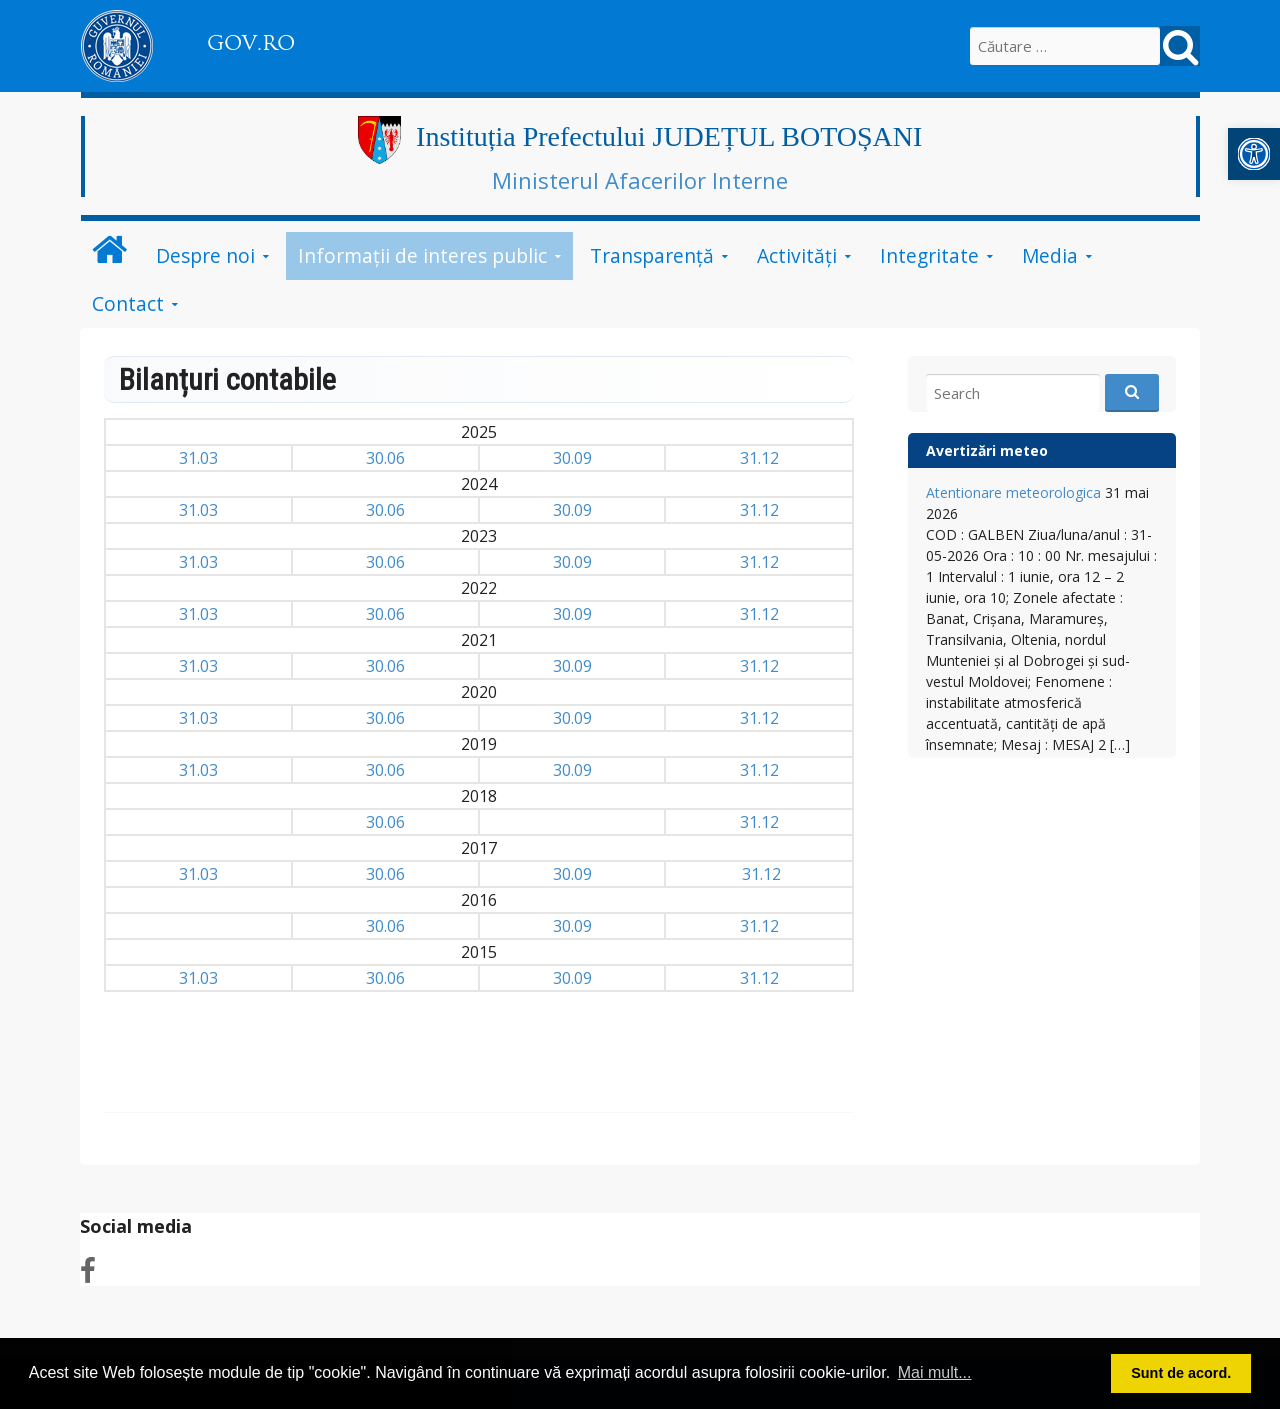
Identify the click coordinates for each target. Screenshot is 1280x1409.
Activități (797, 255)
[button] (1254, 154)
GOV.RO (251, 43)
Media (1050, 255)
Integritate (929, 255)
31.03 (198, 458)
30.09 (572, 458)
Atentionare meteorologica (1013, 492)
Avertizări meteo (987, 450)
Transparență (652, 255)
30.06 (385, 458)
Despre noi (205, 255)
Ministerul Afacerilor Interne (640, 180)
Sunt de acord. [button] (1181, 1373)
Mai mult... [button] (935, 1372)
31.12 (759, 458)
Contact (128, 303)
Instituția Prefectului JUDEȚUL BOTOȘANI (669, 136)
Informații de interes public (422, 255)
